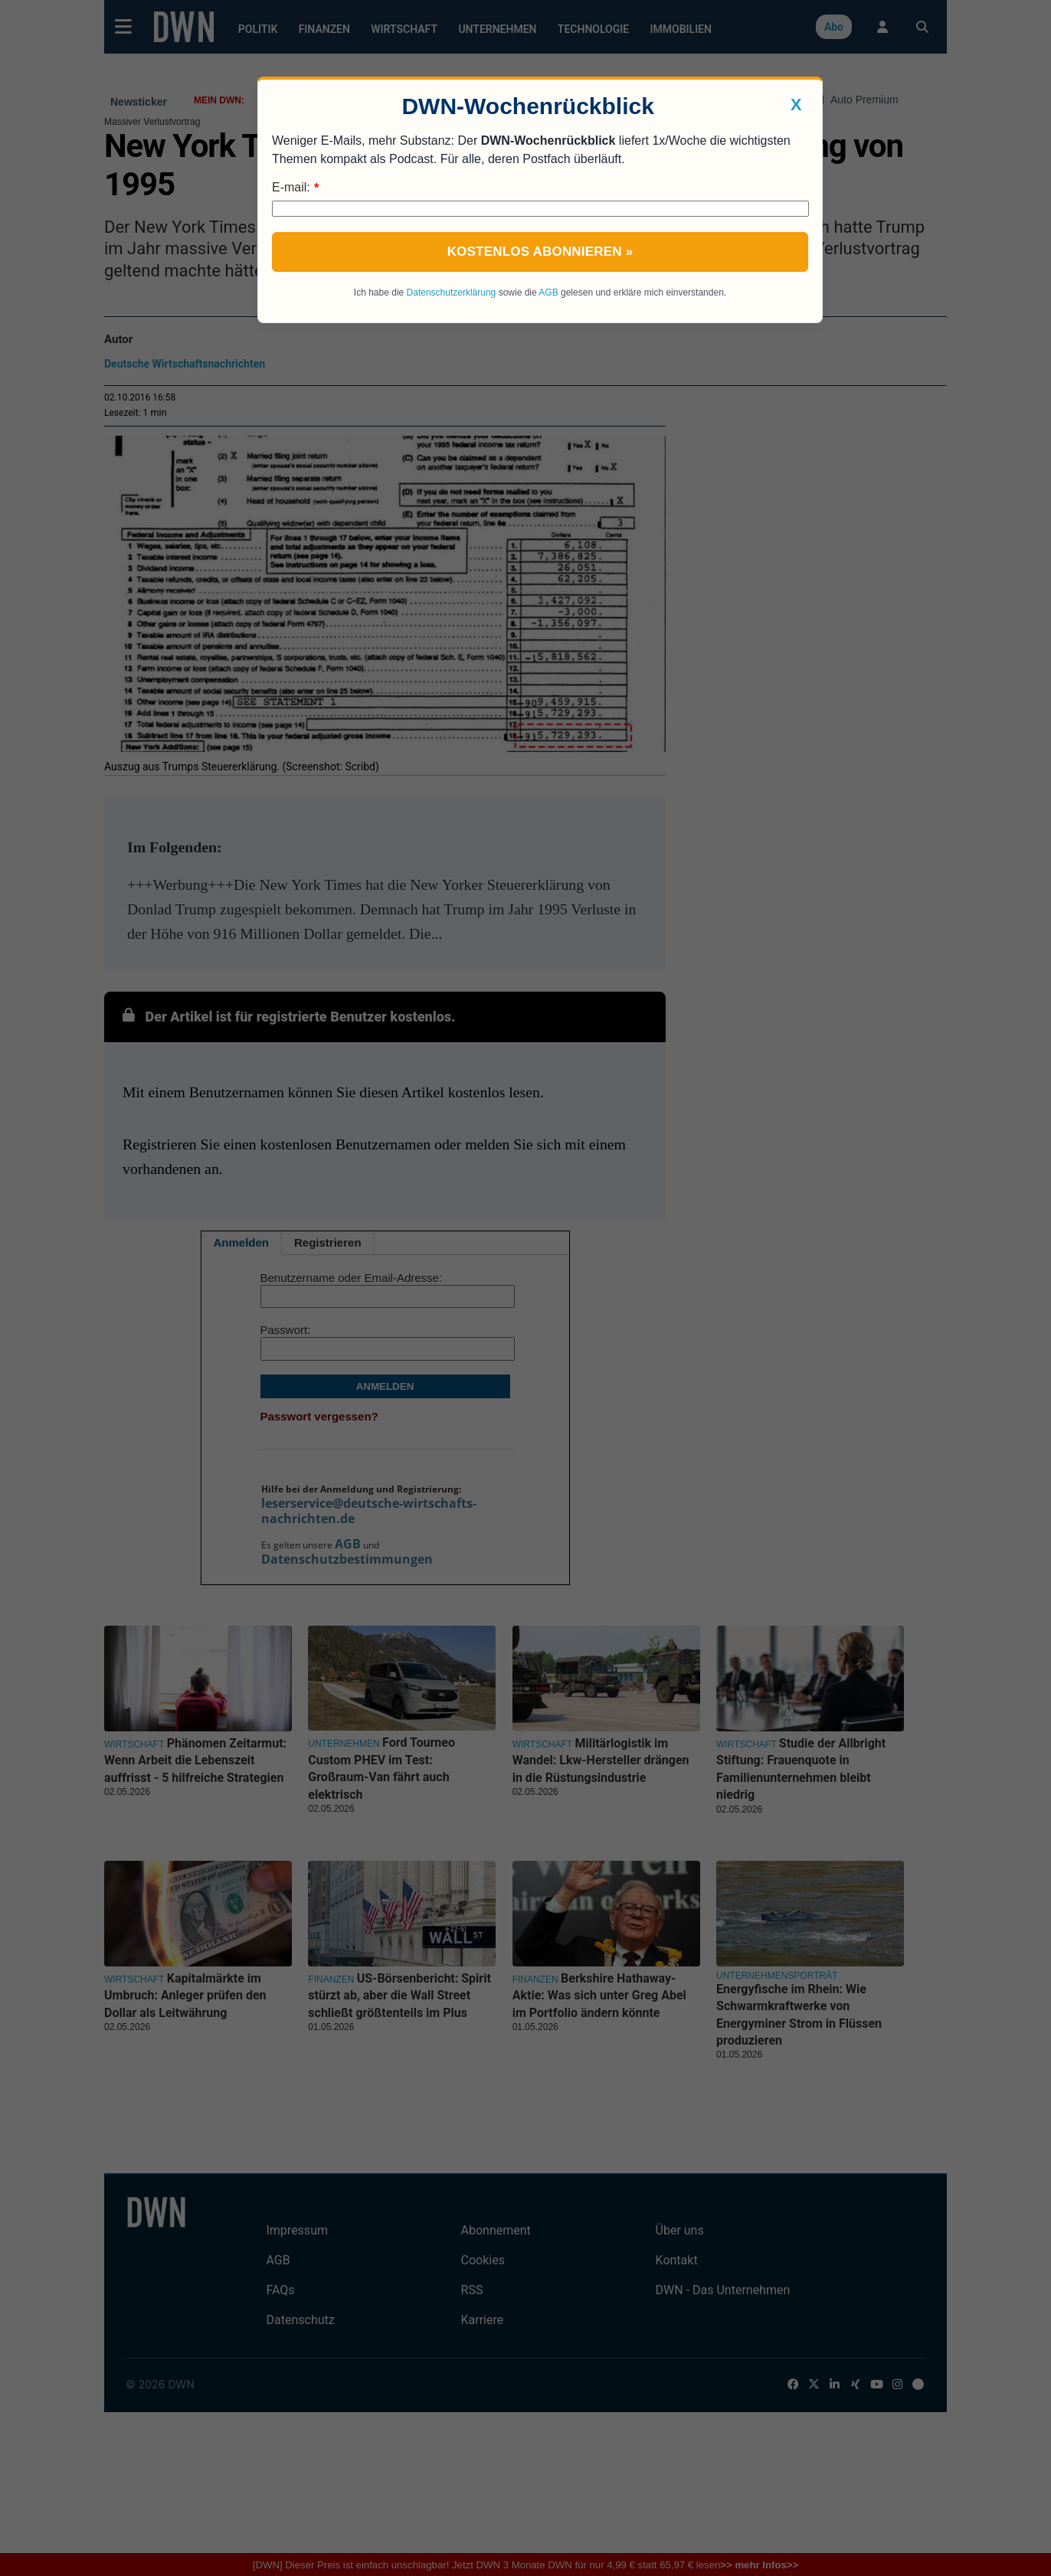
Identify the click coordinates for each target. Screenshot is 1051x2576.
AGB (548, 292)
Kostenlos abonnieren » (540, 251)
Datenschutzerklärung (451, 292)
